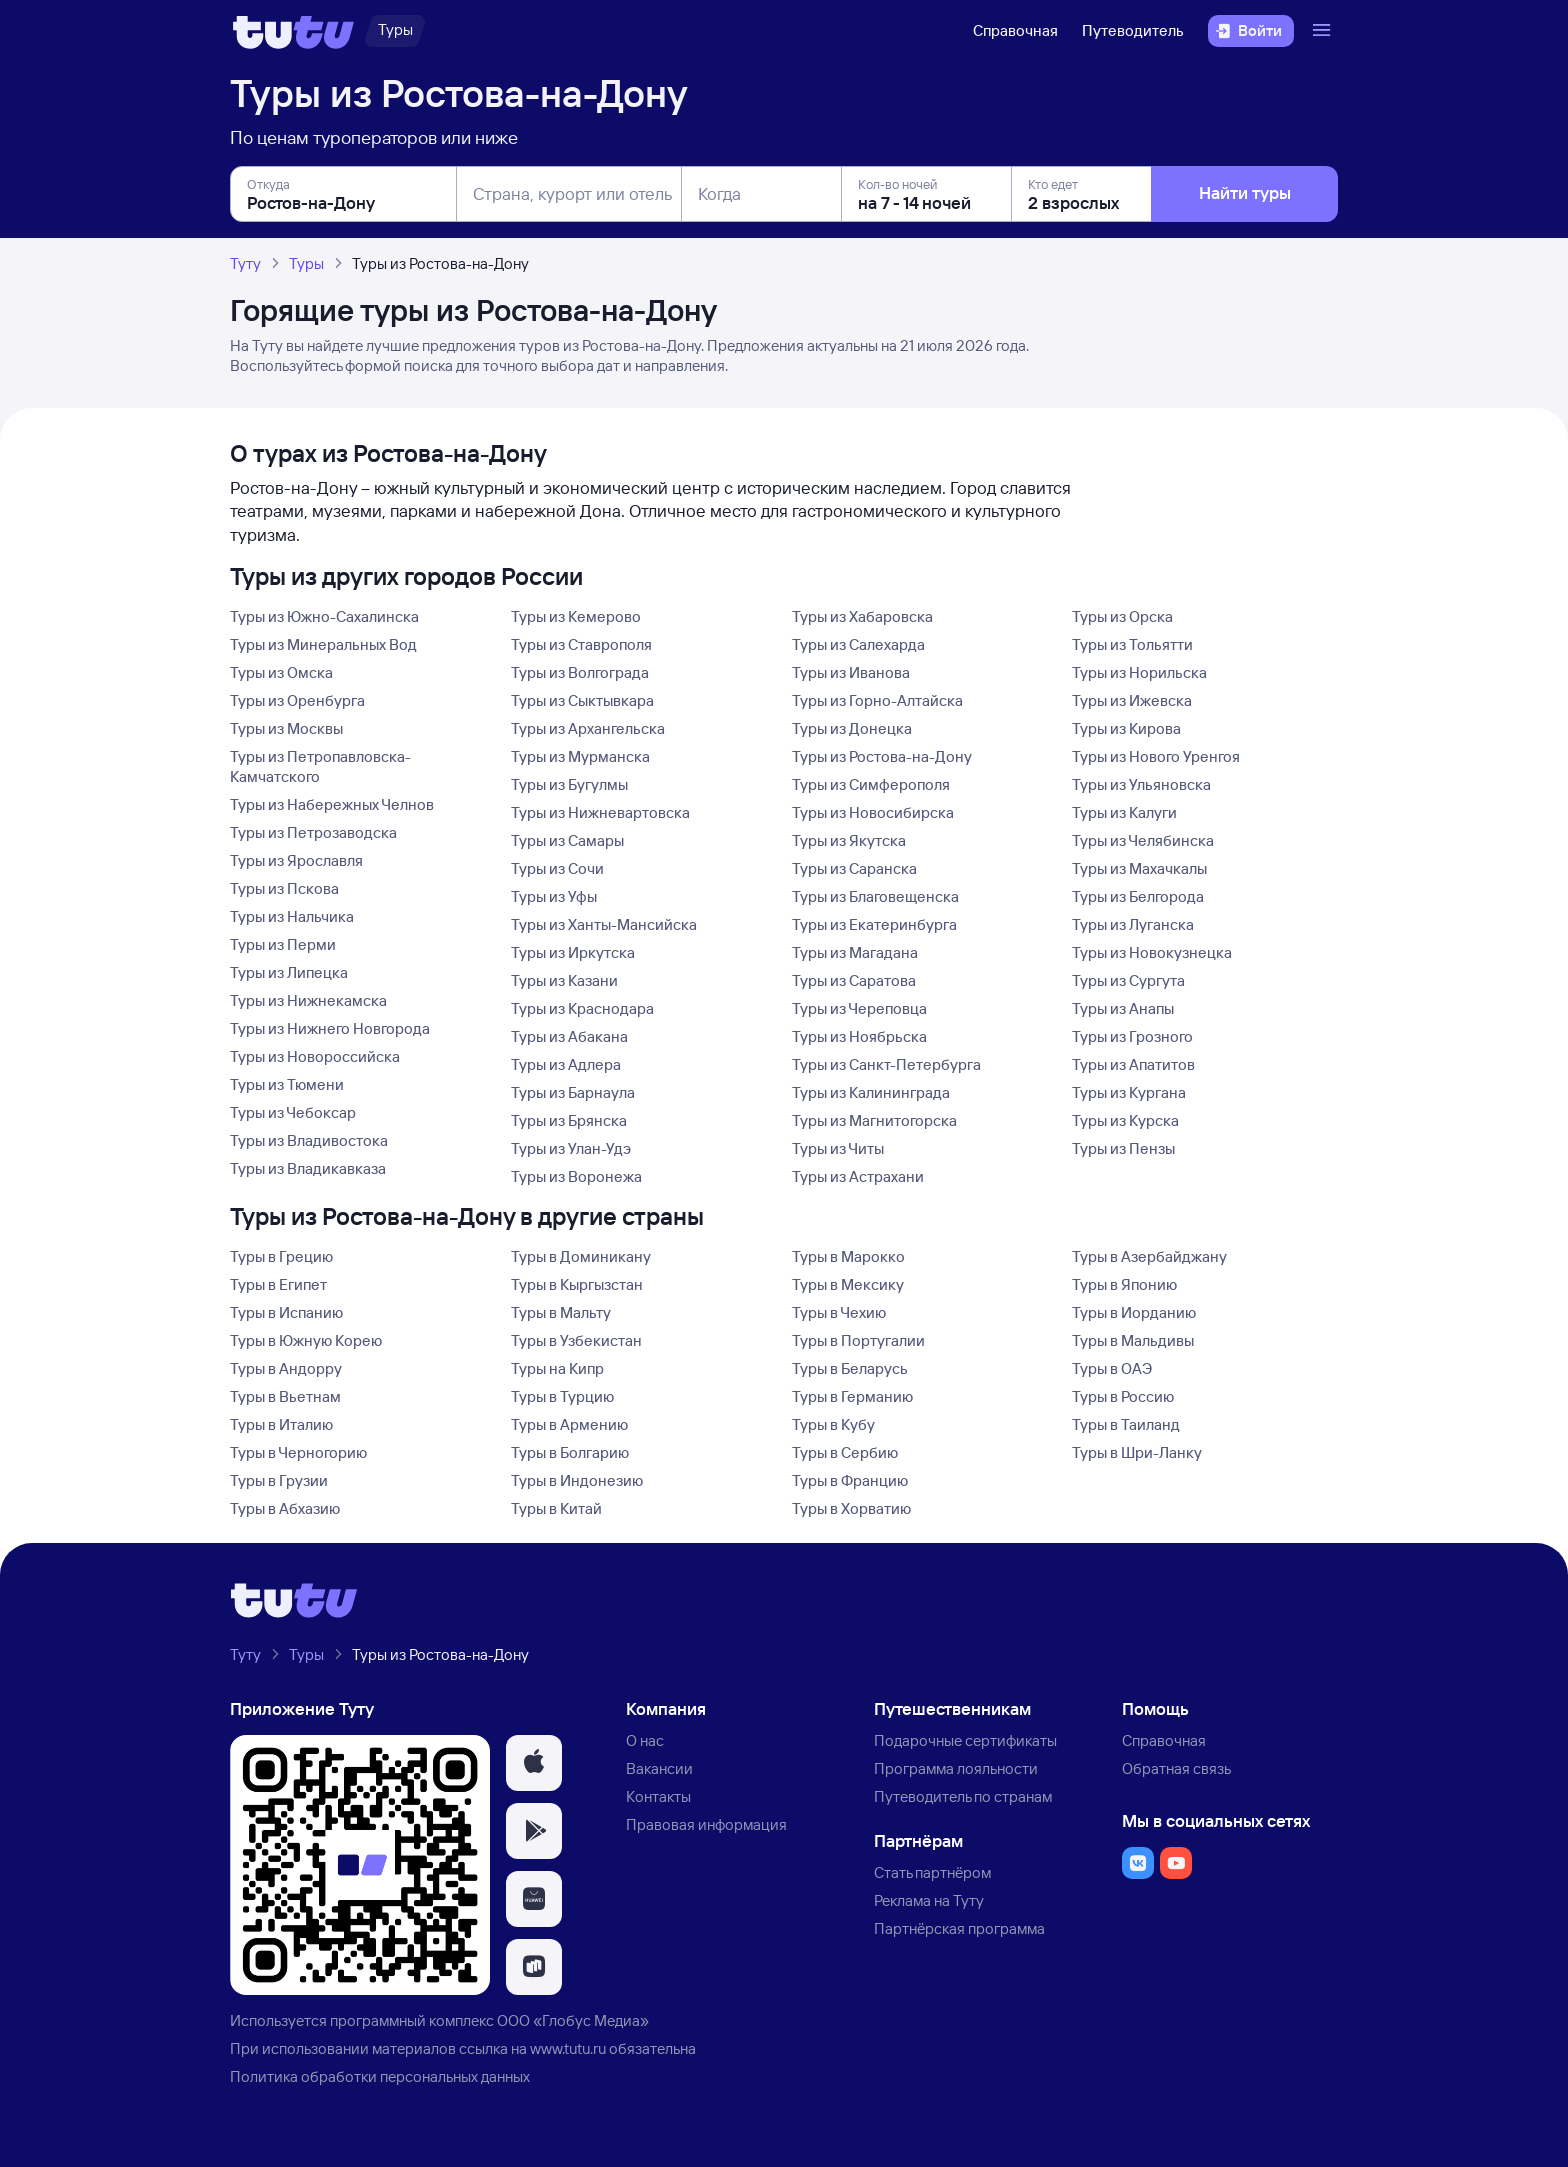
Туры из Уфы (554, 896)
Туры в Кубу (833, 1424)
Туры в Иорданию (1134, 1312)
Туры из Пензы (1123, 1148)
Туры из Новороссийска (315, 1056)
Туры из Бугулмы (569, 784)
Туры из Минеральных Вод (323, 644)
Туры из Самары (567, 840)
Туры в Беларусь (850, 1368)
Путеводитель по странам (963, 1796)
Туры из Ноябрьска (859, 1036)
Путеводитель (1133, 30)
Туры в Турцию (562, 1396)
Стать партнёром (932, 1872)
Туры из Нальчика (292, 916)
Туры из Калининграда (871, 1092)
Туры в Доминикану (581, 1256)
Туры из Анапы (1123, 1008)
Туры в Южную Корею (306, 1340)
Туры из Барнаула (573, 1092)
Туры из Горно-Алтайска (877, 700)
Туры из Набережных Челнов (332, 804)
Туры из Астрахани (858, 1176)
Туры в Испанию (286, 1312)
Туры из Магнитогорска (874, 1120)
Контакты (658, 1796)
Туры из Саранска (854, 868)
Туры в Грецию (281, 1256)
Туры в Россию (1123, 1396)
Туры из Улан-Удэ (571, 1148)
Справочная (1015, 30)
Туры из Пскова (284, 888)
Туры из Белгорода (1138, 896)
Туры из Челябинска (1143, 840)
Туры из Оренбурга (297, 700)
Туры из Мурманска (580, 756)
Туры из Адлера (566, 1064)
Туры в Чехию (839, 1312)
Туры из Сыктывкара (582, 700)
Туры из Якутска (849, 840)
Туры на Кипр (557, 1368)
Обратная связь (1176, 1768)
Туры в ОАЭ (1112, 1368)
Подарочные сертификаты (965, 1740)
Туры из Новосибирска (873, 812)
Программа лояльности (956, 1768)
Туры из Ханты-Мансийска (604, 924)
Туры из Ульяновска (1141, 784)
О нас (645, 1740)
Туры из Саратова (854, 980)
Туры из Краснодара (582, 1008)
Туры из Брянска (569, 1120)
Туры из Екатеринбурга (874, 924)
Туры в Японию (1124, 1284)
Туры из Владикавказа (308, 1168)
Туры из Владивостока (309, 1140)
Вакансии (659, 1768)
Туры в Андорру (286, 1368)
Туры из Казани (564, 980)
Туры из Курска (1125, 1120)
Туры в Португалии (858, 1340)
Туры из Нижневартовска (600, 812)
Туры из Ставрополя (581, 644)
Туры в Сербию (845, 1452)
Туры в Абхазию (285, 1508)
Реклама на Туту (929, 1900)
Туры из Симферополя (871, 784)
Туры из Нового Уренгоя (1156, 756)
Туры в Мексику (848, 1284)
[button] (534, 1763)
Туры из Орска (1122, 616)
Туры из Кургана (1129, 1092)
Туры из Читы (838, 1148)
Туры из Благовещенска (875, 896)
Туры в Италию (281, 1424)
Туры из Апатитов (1133, 1064)
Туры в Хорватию (851, 1508)
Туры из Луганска (1133, 924)
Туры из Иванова (851, 672)
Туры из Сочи (557, 868)
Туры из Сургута (1128, 980)
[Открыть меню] (1324, 31)
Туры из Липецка (289, 972)
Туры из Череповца (859, 1008)
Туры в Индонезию (577, 1480)
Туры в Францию (850, 1480)
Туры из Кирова (1126, 728)
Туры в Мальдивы (1133, 1340)
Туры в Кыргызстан (577, 1284)
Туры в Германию (852, 1396)
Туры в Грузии (279, 1480)
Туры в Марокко (848, 1256)
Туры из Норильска (1139, 672)
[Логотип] (293, 31)
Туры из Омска (281, 672)
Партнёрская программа (959, 1928)
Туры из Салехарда (858, 644)
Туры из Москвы (286, 728)
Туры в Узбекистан (576, 1340)
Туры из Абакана (569, 1036)
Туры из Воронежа (576, 1176)
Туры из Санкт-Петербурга (886, 1064)
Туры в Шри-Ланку (1137, 1452)
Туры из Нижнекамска (308, 1000)
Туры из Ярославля (296, 860)
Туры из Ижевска (1132, 700)
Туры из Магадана (855, 952)
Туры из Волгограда (580, 672)
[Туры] (395, 31)
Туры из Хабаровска (862, 616)
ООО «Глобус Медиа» (573, 2020)
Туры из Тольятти (1132, 644)
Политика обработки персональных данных (380, 2076)
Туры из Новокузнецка (1152, 952)
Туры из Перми (283, 944)
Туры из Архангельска (588, 728)
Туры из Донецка (852, 728)
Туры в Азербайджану (1149, 1256)
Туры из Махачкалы (1139, 868)
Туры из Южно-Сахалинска (324, 616)
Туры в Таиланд (1126, 1424)
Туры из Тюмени (287, 1084)
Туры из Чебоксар (293, 1112)
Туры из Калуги (1124, 812)
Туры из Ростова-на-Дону (882, 756)
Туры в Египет (278, 1284)
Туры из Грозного (1132, 1036)
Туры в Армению (569, 1424)
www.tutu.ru (568, 2048)
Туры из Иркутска (573, 952)
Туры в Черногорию (298, 1452)
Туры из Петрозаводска (313, 832)
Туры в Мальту (561, 1312)
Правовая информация (706, 1824)
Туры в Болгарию (570, 1452)
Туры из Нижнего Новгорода (330, 1028)
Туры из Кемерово (576, 616)
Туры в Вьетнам (285, 1396)
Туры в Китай (556, 1508)
